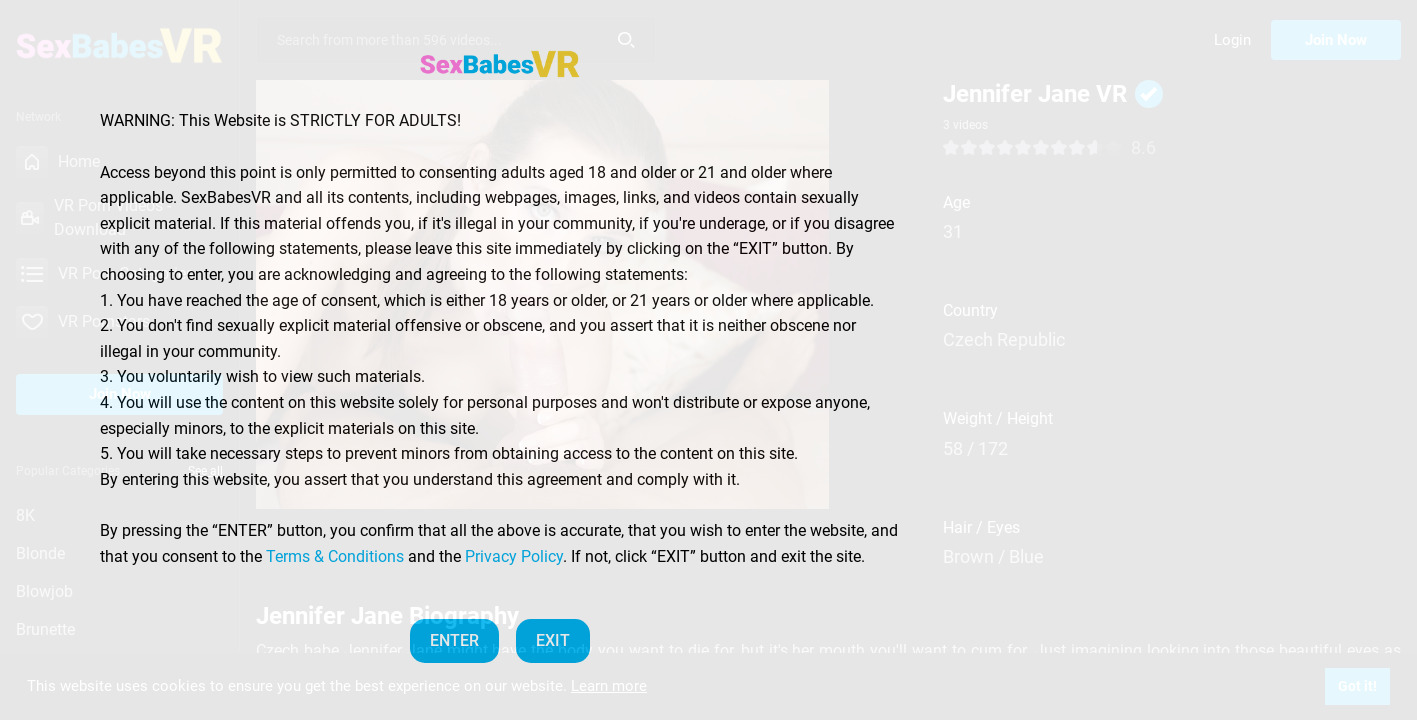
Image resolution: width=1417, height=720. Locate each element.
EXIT (553, 640)
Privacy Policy (514, 556)
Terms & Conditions (335, 556)
